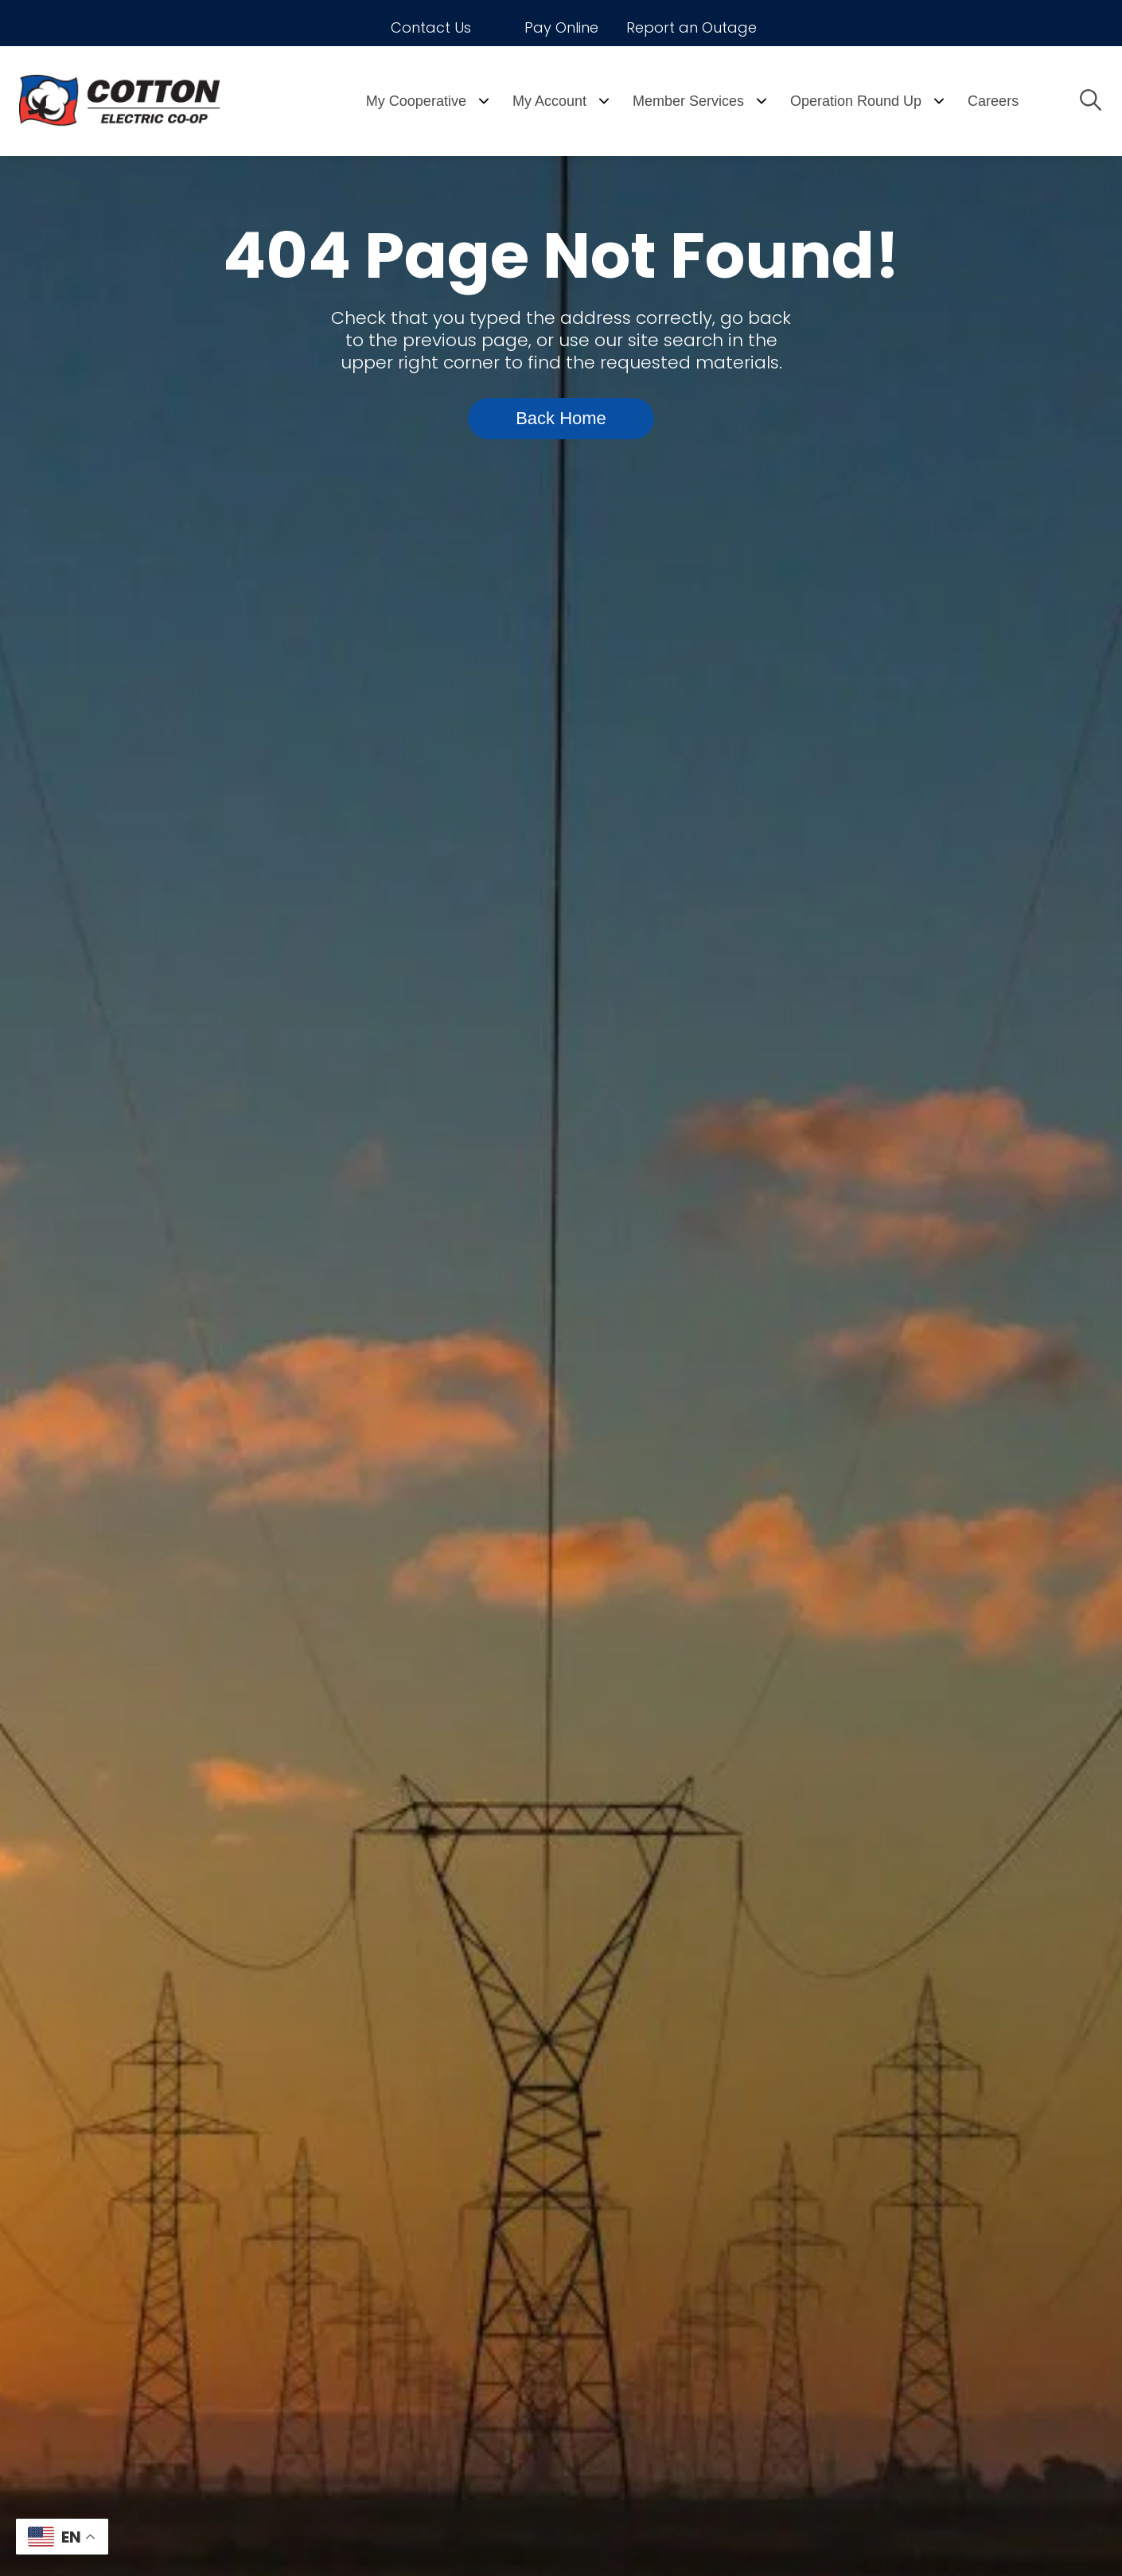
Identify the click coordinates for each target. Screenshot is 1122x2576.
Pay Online (561, 27)
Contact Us (431, 27)
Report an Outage (691, 27)
